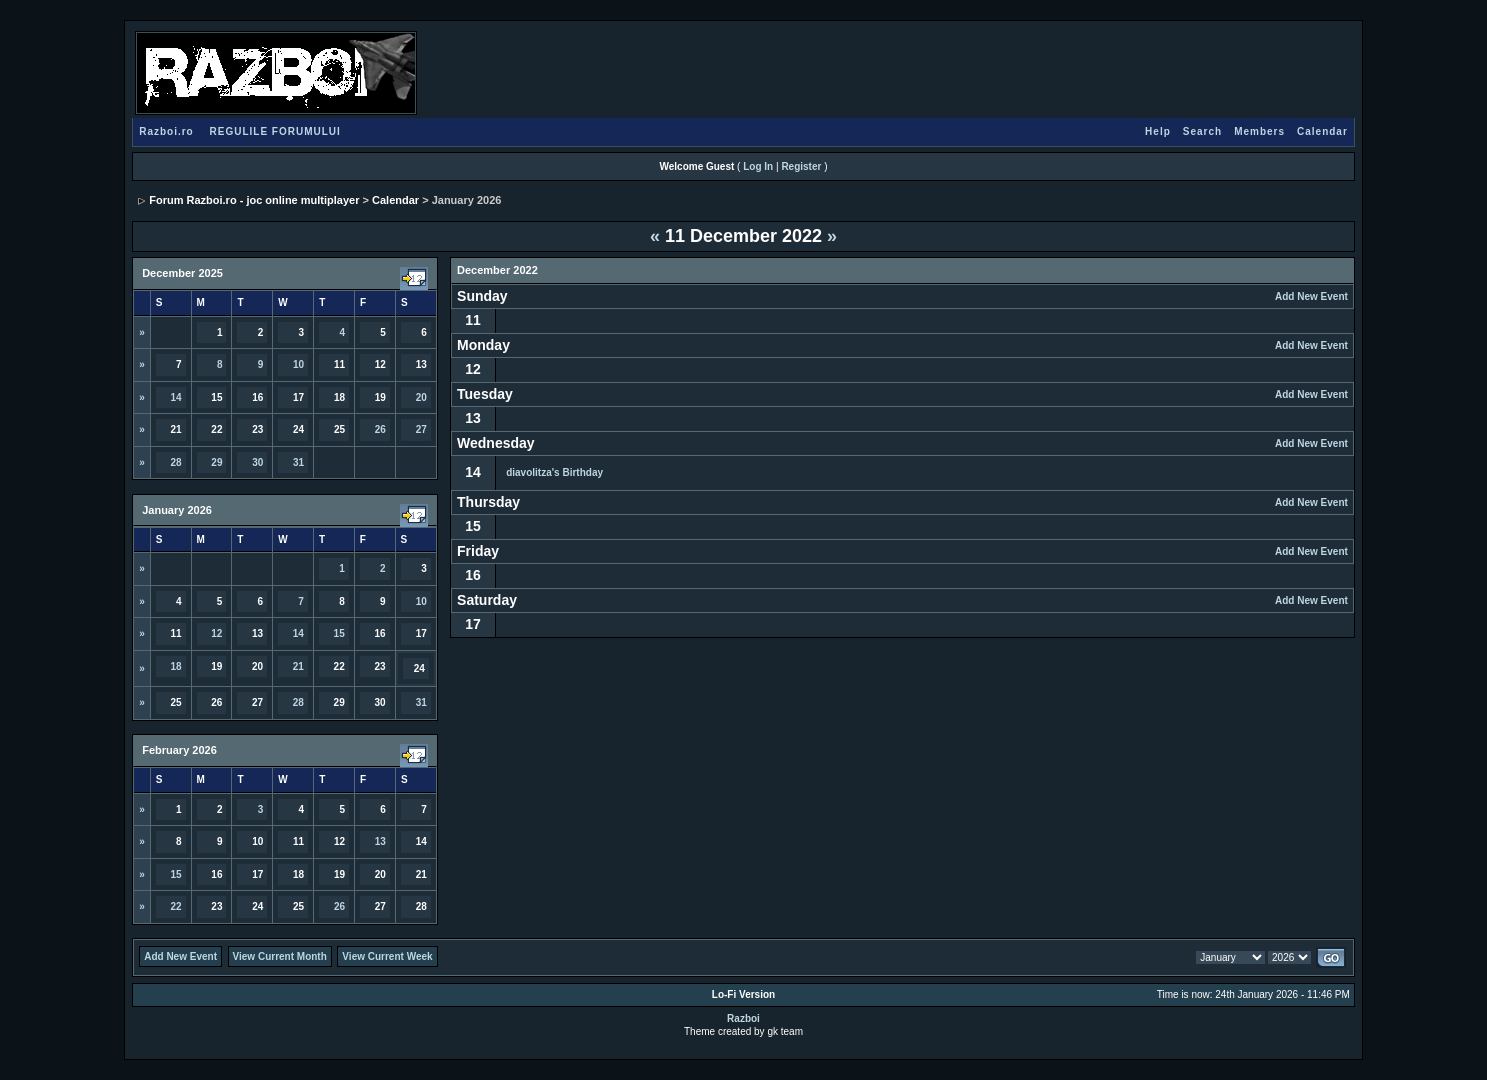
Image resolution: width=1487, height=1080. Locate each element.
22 (175, 906)
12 (216, 633)
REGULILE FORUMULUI (275, 131)
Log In (758, 166)
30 (257, 462)
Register (801, 166)
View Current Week (387, 956)
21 (298, 666)
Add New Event (1311, 296)
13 (380, 841)
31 (298, 462)
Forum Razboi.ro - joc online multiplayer (254, 200)
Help (1158, 131)
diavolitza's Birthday (554, 472)
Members (1259, 131)
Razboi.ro (166, 131)
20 (421, 397)
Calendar (1322, 131)
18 (175, 666)
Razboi (743, 1018)
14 (175, 397)
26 (380, 429)
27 (421, 429)
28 (175, 462)
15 (339, 633)
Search (1202, 131)
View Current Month (280, 956)
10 (298, 364)
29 (216, 462)
